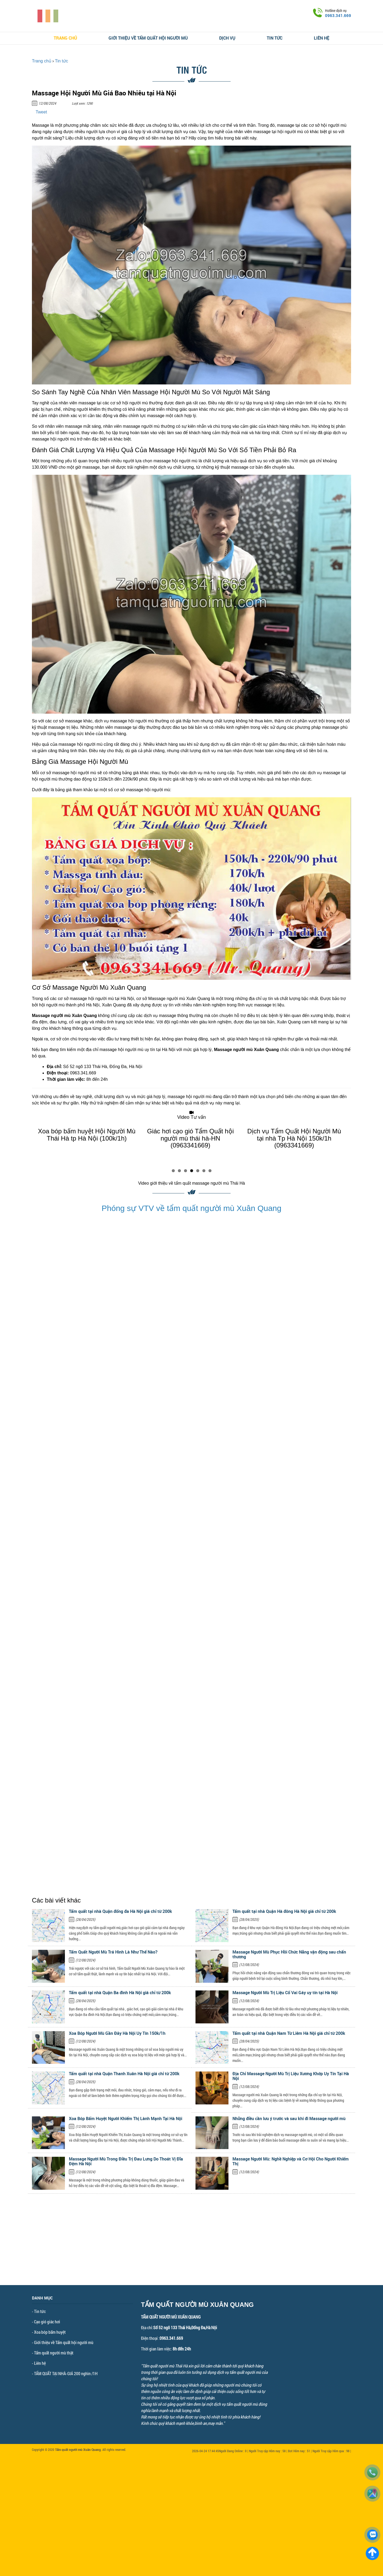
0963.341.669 (338, 15)
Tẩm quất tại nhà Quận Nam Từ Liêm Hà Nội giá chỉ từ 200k (288, 2033)
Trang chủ (65, 38)
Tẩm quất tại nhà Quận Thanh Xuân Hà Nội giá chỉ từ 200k (124, 2074)
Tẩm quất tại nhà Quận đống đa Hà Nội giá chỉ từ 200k (120, 1911)
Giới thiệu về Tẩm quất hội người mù (148, 38)
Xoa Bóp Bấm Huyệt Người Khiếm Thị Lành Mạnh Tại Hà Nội (125, 2118)
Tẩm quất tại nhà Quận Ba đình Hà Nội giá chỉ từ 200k (120, 1992)
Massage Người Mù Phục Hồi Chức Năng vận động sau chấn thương (289, 1954)
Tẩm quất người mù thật (53, 2352)
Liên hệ (321, 38)
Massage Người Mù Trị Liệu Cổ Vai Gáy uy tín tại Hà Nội (285, 1992)
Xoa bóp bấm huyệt (50, 2332)
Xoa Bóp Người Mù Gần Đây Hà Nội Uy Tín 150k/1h (117, 2033)
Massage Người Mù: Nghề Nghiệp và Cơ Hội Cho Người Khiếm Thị (290, 2161)
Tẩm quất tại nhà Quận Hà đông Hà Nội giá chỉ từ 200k (284, 1911)
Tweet (41, 112)
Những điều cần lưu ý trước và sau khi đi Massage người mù (288, 2118)
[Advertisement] (191, 2248)
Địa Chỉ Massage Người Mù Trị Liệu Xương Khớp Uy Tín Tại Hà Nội (290, 2076)
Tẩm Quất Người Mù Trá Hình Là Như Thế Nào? (113, 1952)
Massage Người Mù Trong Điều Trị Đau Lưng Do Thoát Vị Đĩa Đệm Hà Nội (126, 2161)
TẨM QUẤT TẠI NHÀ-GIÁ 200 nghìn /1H (66, 2373)
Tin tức (274, 38)
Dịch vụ (227, 38)
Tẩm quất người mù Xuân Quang (78, 2449)
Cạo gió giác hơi (47, 2321)
